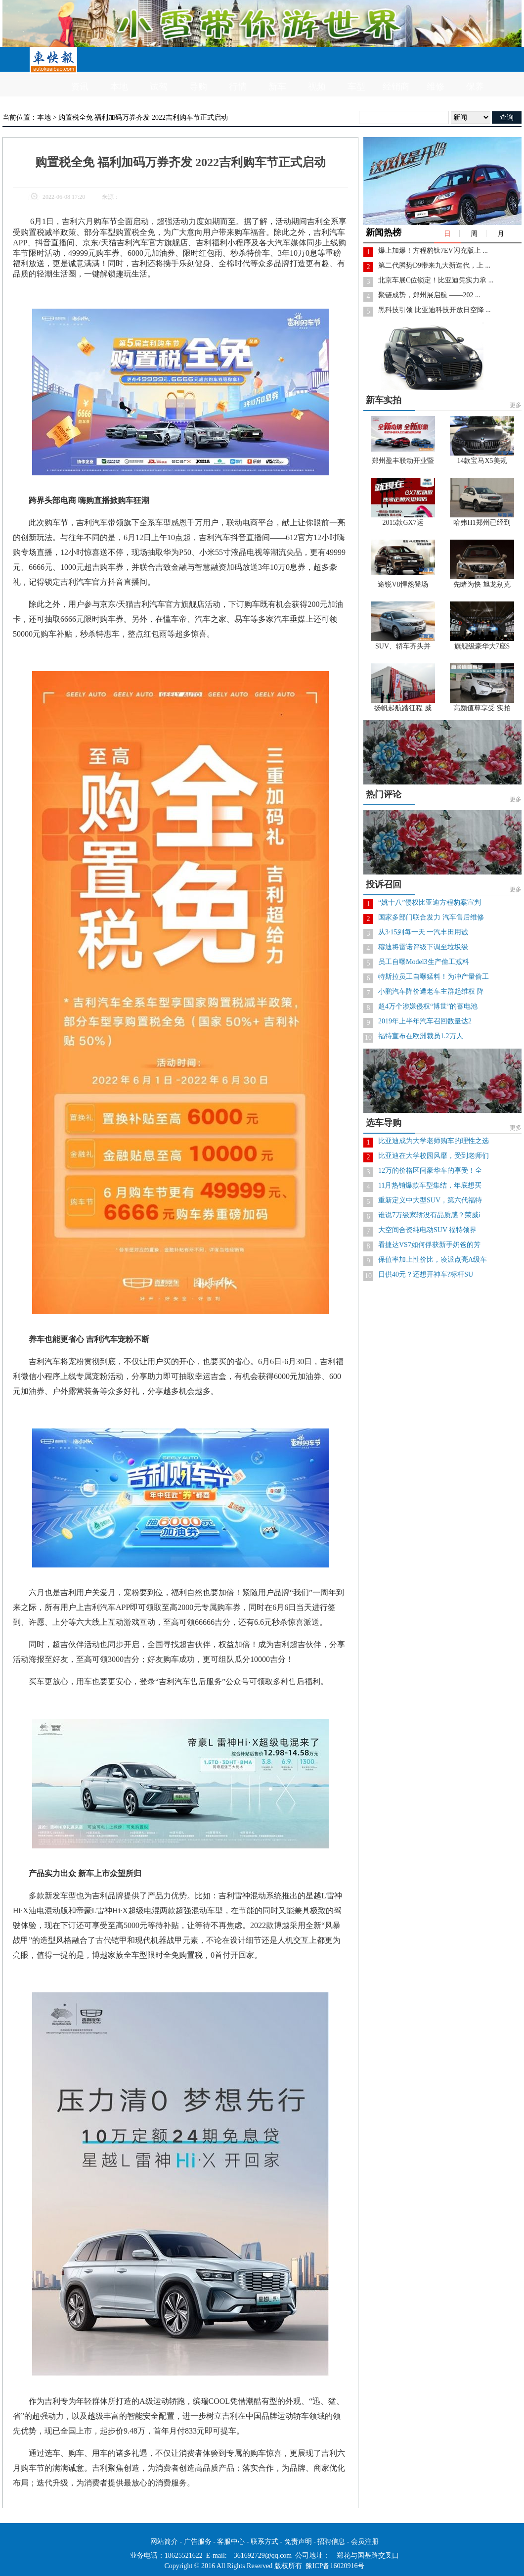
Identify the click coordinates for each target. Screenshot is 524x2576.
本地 (119, 87)
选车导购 (383, 1123)
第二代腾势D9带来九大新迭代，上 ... (434, 265)
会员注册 (365, 2541)
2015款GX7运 (402, 522)
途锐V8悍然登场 (403, 584)
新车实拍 (383, 400)
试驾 (159, 87)
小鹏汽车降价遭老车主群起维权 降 (431, 991)
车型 (356, 87)
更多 (516, 405)
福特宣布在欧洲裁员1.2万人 (420, 1036)
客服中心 (231, 2541)
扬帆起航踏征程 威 (403, 708)
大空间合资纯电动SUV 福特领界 (427, 1230)
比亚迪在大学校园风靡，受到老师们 (433, 1155)
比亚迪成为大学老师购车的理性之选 (433, 1141)
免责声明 (298, 2541)
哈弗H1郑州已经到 (481, 522)
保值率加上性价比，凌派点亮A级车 (432, 1259)
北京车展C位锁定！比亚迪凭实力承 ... (435, 280)
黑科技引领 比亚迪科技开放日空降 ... (434, 310)
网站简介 (164, 2541)
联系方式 (264, 2541)
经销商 (396, 87)
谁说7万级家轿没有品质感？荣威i (429, 1215)
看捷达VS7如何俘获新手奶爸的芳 (429, 1244)
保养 (475, 87)
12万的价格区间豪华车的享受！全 (430, 1170)
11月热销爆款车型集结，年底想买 (429, 1185)
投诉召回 (383, 884)
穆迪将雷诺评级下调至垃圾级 (423, 947)
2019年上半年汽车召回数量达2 (425, 1021)
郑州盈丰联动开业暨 (403, 460)
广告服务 (198, 2541)
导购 (198, 87)
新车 (277, 87)
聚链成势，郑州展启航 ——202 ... (429, 295)
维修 (435, 87)
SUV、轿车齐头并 (403, 646)
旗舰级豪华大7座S (482, 646)
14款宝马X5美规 (482, 460)
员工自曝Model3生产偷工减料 (423, 962)
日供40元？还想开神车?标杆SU (425, 1274)
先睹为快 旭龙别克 (482, 584)
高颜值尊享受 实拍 (482, 708)
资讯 (79, 87)
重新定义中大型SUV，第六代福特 (430, 1200)
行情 (238, 87)
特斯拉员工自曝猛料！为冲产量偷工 (433, 976)
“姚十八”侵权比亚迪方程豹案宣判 (429, 902)
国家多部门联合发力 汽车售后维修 (431, 917)
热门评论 (383, 794)
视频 (317, 87)
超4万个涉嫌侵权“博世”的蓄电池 (428, 1006)
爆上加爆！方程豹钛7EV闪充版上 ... (433, 250)
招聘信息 (331, 2541)
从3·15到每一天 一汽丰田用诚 (423, 932)
